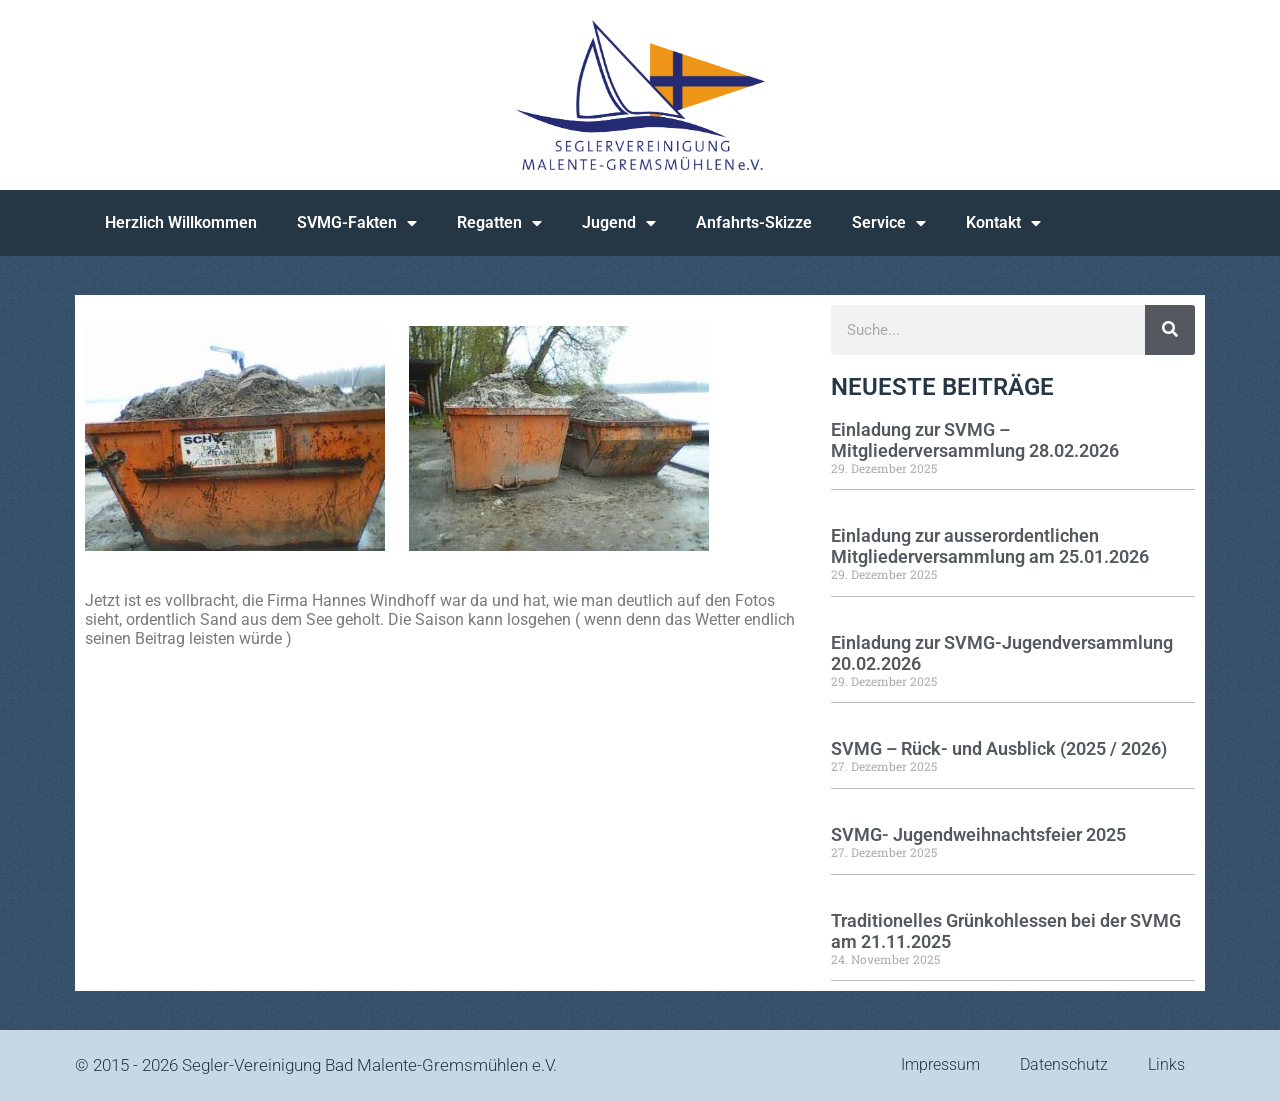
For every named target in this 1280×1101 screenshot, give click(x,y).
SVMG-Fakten (357, 223)
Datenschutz (1064, 1064)
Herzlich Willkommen (181, 222)
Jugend (619, 223)
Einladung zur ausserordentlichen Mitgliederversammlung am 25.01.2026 (990, 546)
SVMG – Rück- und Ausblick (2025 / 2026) (999, 748)
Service (889, 223)
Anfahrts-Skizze (754, 222)
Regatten (499, 223)
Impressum (940, 1064)
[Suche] (1170, 330)
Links (1166, 1064)
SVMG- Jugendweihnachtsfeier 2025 (978, 834)
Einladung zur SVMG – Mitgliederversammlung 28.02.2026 (975, 440)
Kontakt (1003, 223)
